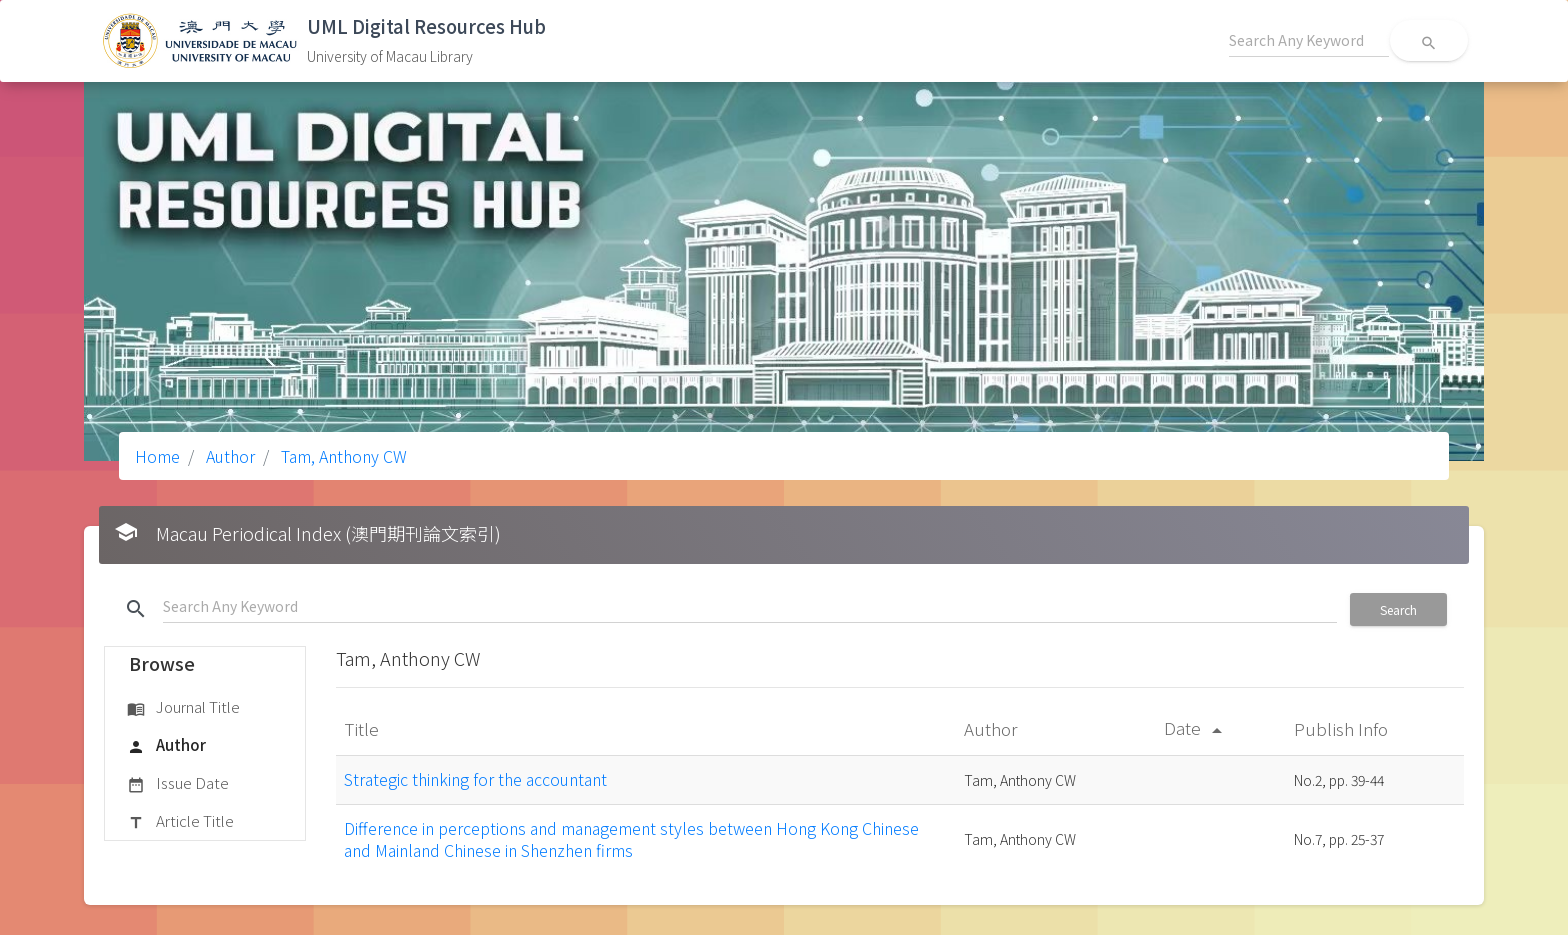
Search (1398, 609)
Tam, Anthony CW (342, 456)
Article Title (180, 822)
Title (363, 728)
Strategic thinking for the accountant (475, 779)
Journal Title (183, 708)
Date (1196, 727)
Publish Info (1343, 728)
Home (157, 456)
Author (228, 456)
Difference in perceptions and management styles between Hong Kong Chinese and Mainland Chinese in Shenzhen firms (631, 839)
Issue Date (178, 784)
